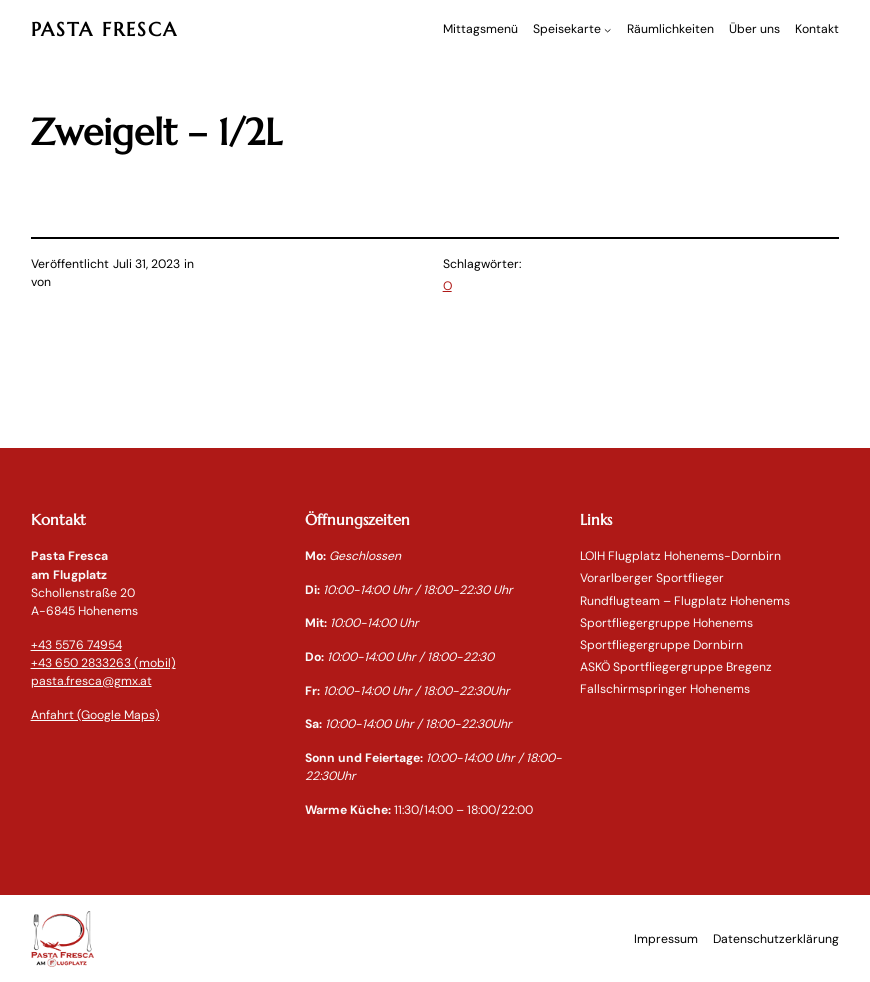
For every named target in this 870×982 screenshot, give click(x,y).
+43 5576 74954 (76, 645)
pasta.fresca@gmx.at (91, 681)
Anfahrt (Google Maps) (95, 715)
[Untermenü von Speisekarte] (607, 29)
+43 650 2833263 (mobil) (103, 663)
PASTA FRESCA (104, 29)
